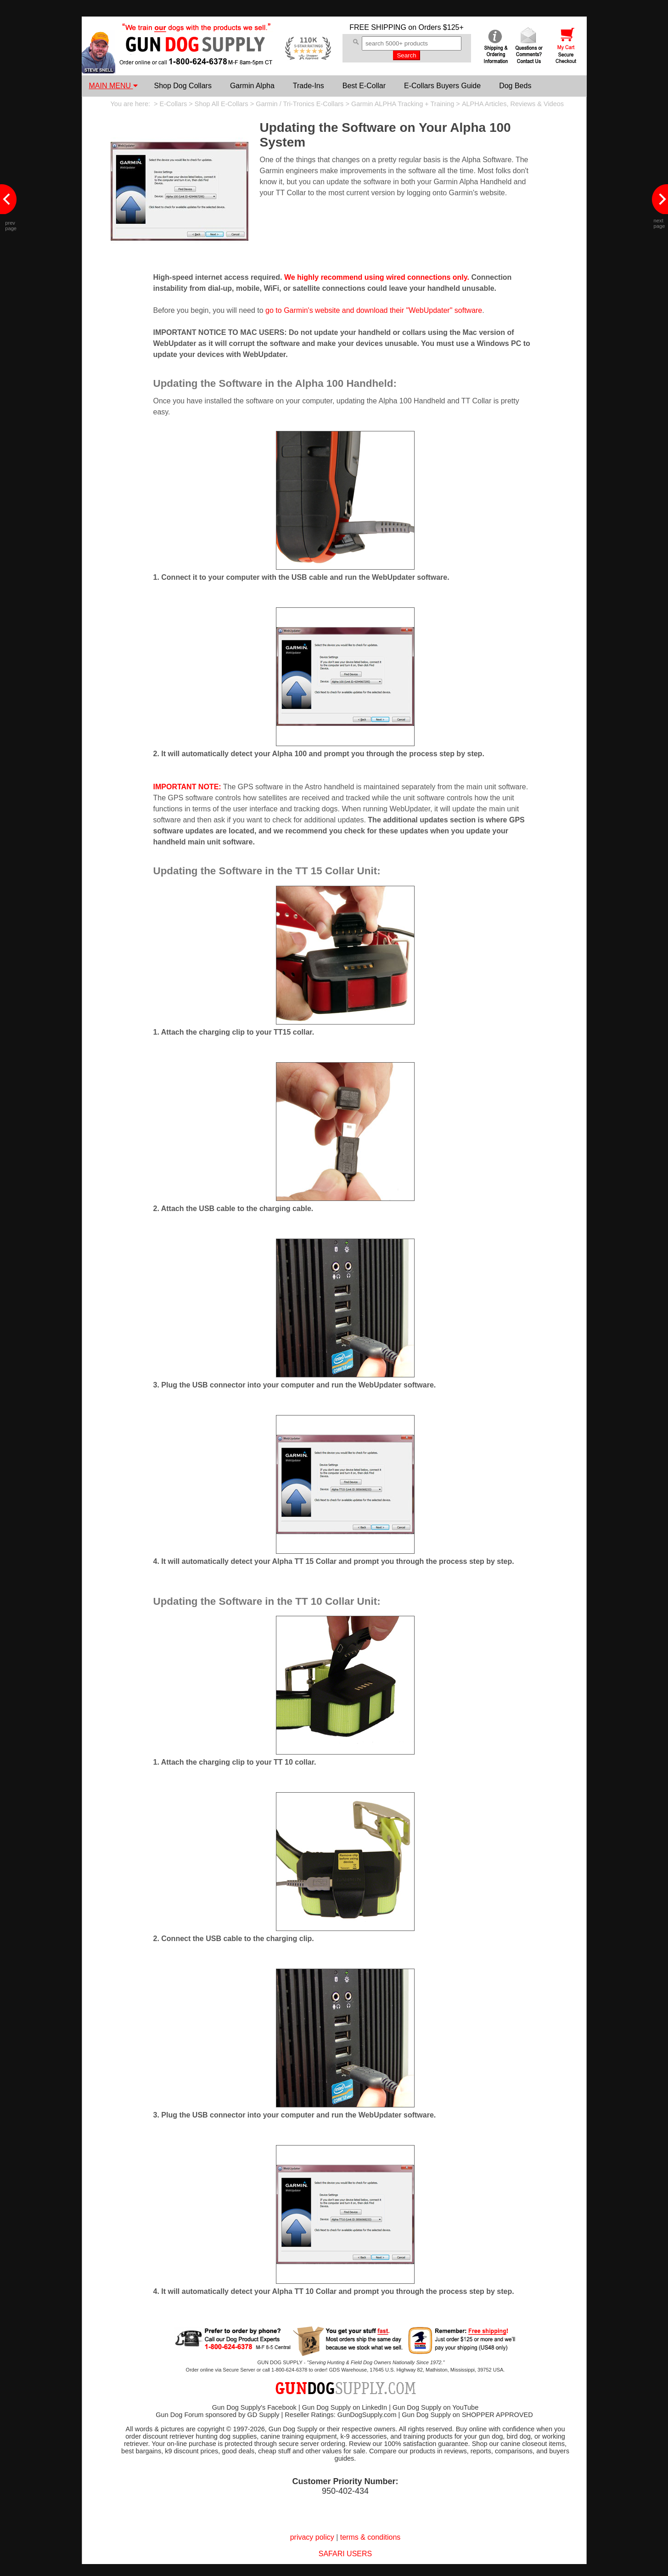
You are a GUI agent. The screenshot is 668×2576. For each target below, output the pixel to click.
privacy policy (312, 2537)
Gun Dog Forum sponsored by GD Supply (217, 2414)
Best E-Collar (364, 86)
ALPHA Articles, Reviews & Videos (513, 104)
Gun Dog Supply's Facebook (254, 2407)
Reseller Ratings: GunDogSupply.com (340, 2414)
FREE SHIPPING (377, 27)
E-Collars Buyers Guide (442, 86)
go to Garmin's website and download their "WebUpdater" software (373, 310)
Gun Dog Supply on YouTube (435, 2407)
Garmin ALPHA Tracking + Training (402, 104)
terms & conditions (370, 2537)
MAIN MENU (113, 86)
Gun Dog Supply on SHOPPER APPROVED (467, 2414)
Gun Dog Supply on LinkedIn (344, 2407)
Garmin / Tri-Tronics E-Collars (299, 104)
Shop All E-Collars (221, 104)
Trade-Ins (308, 86)
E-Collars (173, 104)
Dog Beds (515, 86)
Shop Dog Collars (183, 86)
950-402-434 (345, 2491)
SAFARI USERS (345, 2554)
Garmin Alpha (252, 86)
